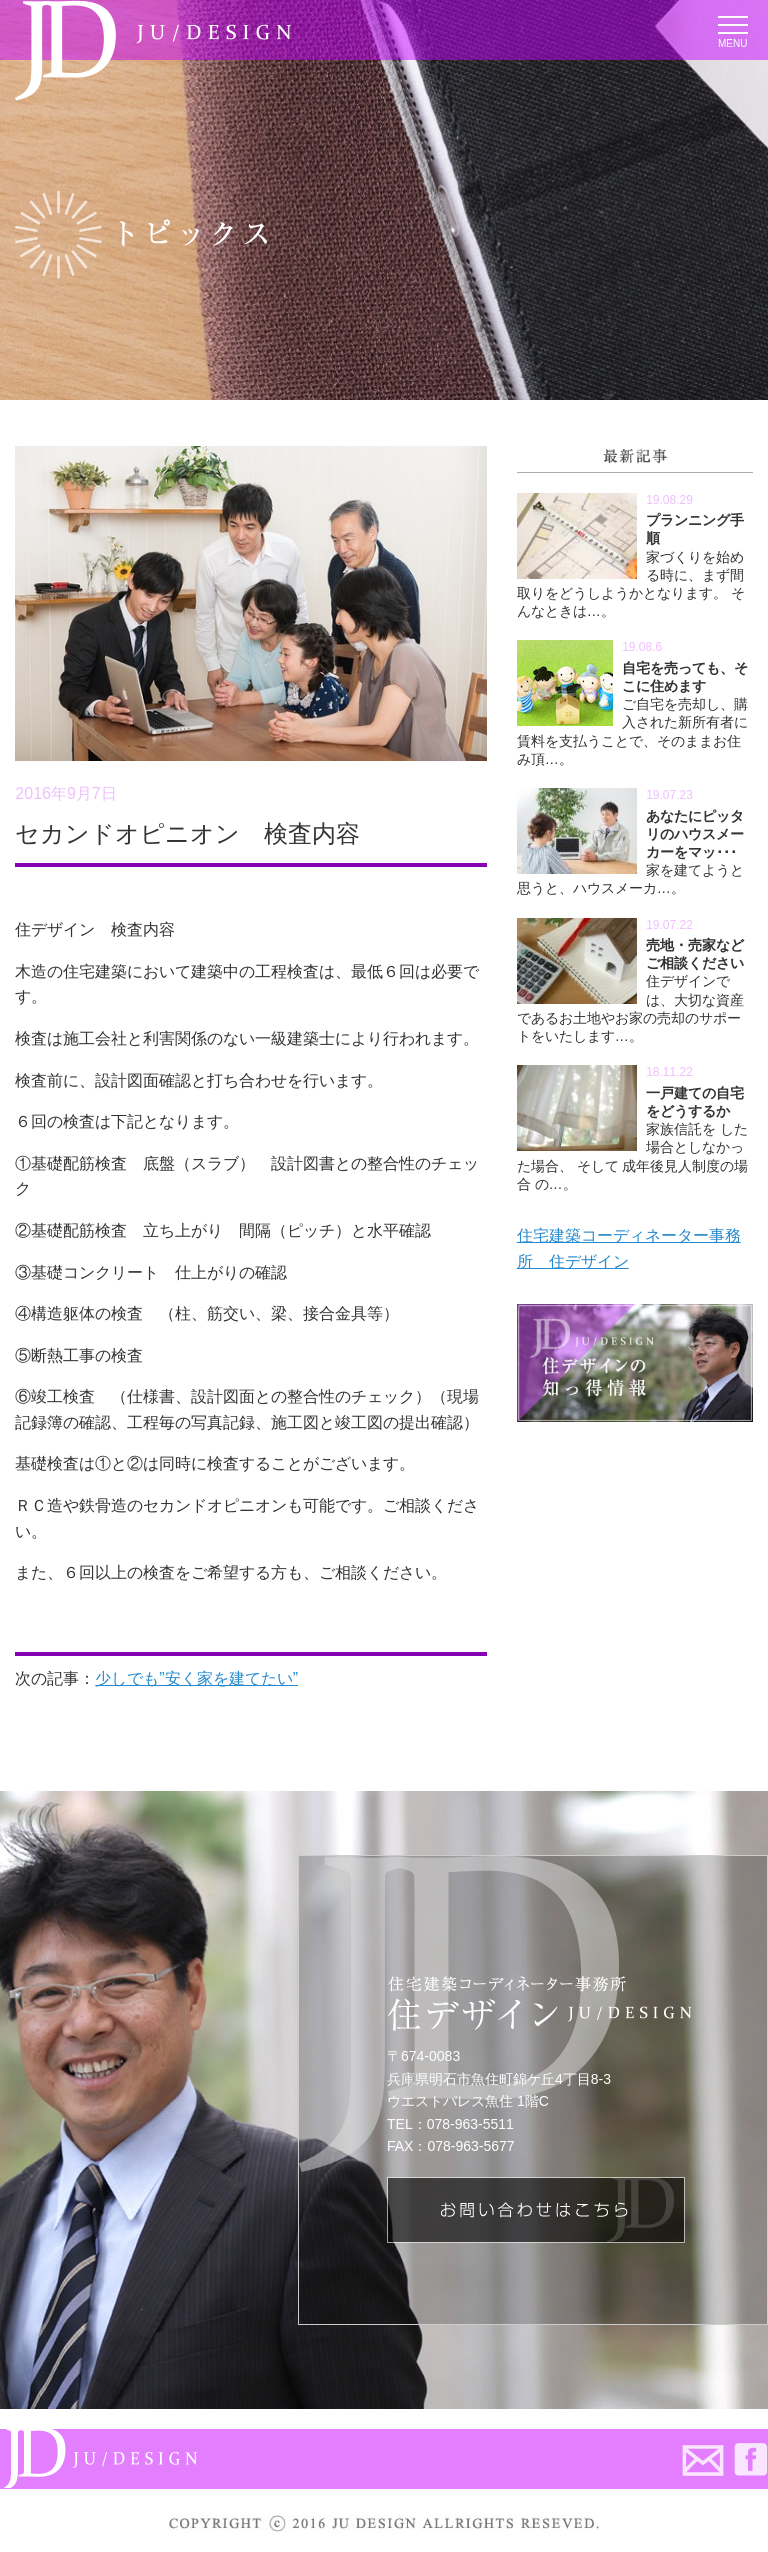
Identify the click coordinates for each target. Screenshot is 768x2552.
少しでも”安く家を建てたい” (196, 1678)
